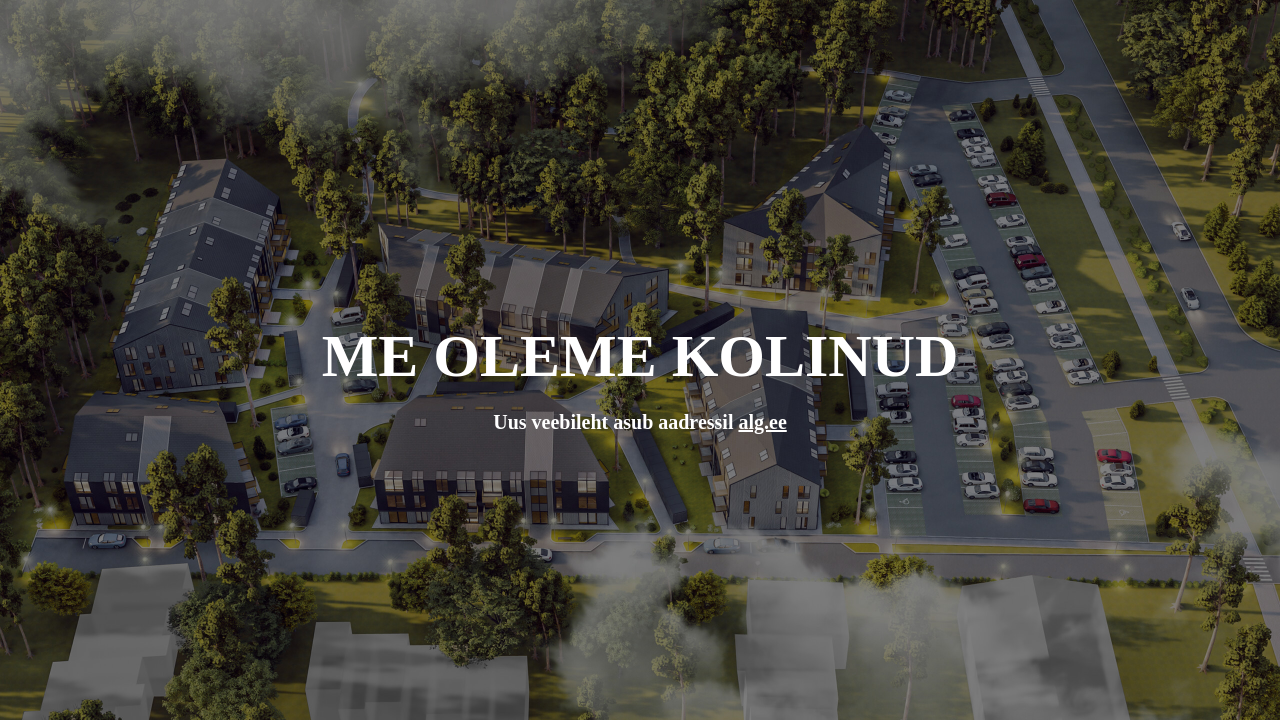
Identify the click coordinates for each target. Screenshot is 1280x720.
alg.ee (762, 422)
